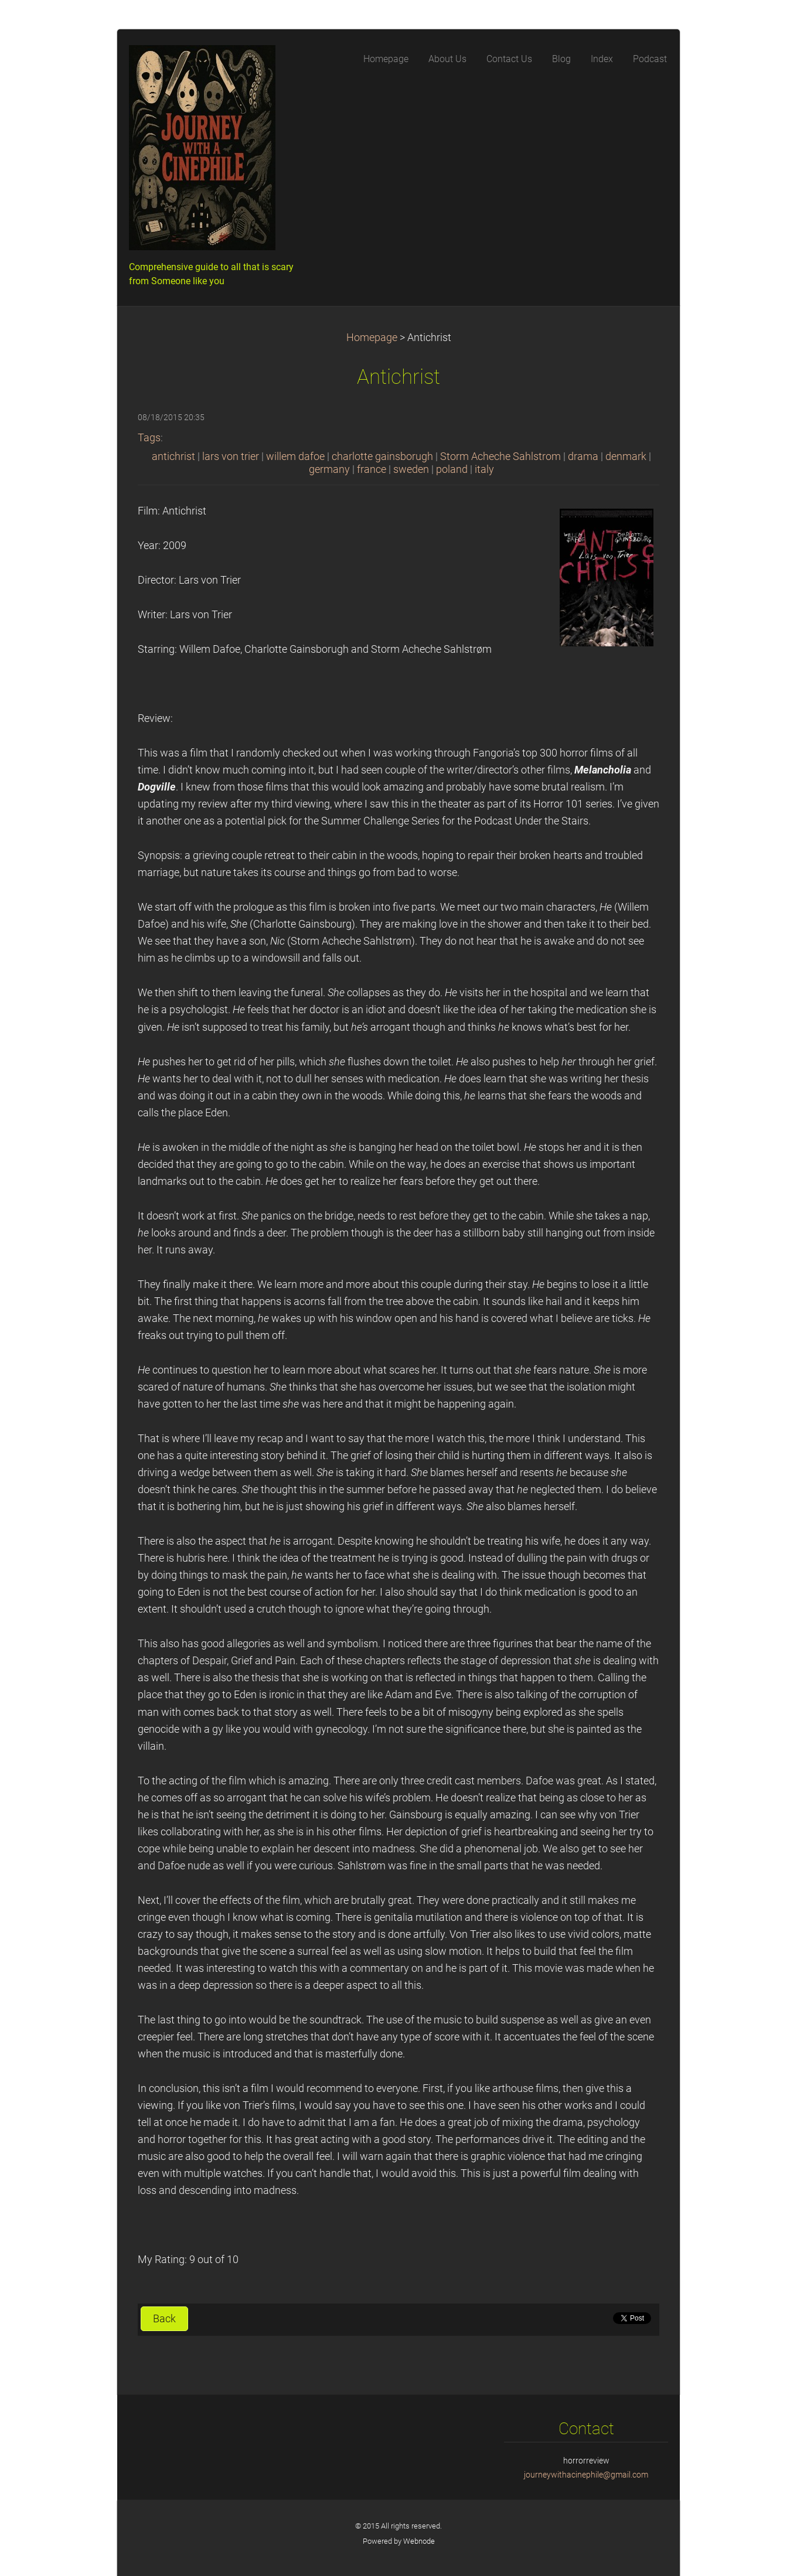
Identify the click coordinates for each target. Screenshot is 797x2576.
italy (484, 469)
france (371, 469)
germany (329, 469)
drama (583, 456)
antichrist (173, 456)
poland (452, 469)
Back (164, 2319)
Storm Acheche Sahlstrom (500, 456)
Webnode (419, 2541)
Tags (149, 438)
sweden (411, 469)
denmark (625, 456)
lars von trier (230, 456)
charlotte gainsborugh (382, 456)
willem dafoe (295, 456)
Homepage (371, 337)
